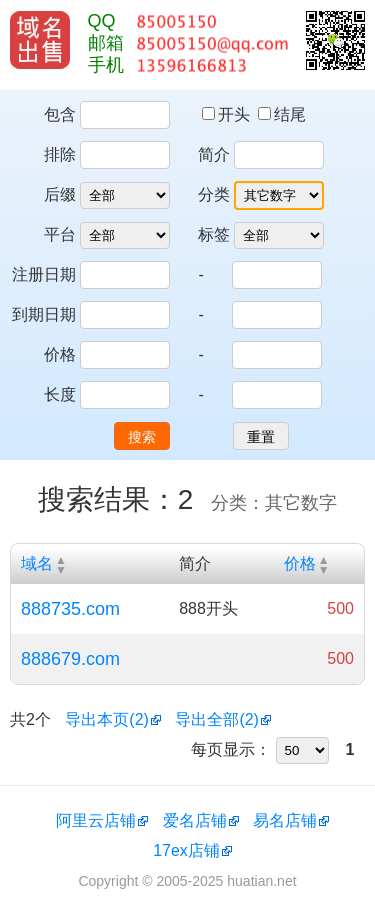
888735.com (70, 609)
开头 (228, 114)
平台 (60, 234)
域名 (37, 563)
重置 (261, 437)
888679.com (70, 659)
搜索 (142, 437)
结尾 (282, 114)
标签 (214, 234)
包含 (60, 114)
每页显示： (231, 749)
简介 (214, 154)
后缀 (60, 194)
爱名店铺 (195, 820)
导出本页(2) (107, 719)
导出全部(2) (217, 719)
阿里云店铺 (96, 820)
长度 (60, 394)
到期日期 (44, 314)
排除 (60, 154)
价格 (60, 354)
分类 (214, 194)
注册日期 (44, 274)
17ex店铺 (186, 850)
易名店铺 (285, 820)
